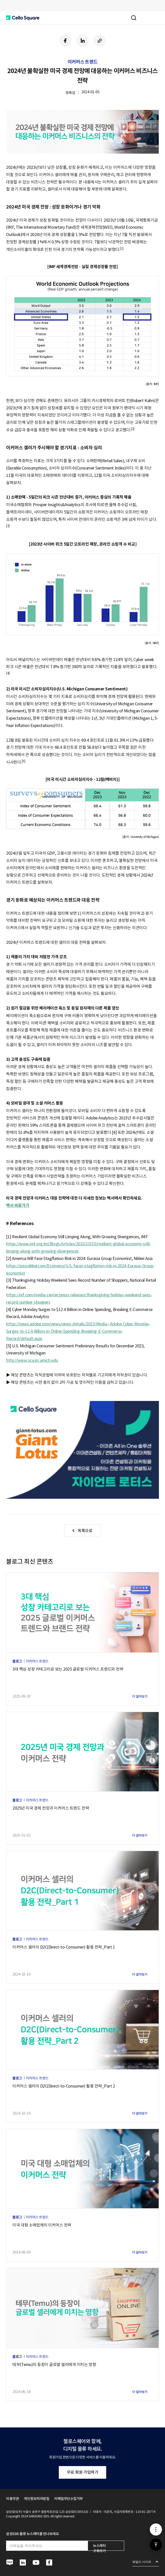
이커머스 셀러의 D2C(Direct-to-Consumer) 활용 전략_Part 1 (63, 1947)
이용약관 (12, 2498)
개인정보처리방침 (36, 2498)
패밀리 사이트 (141, 2562)
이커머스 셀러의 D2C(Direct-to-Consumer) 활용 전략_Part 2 (63, 2086)
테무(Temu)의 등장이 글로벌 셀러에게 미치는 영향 (54, 2364)
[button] (22, 17)
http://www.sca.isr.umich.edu (32, 1360)
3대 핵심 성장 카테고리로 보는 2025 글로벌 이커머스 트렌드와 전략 (67, 1669)
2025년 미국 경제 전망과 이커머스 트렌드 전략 (50, 1808)
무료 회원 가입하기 (82, 2472)
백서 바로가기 (17, 1205)
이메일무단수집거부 (68, 2498)
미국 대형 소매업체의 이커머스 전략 (41, 2225)
